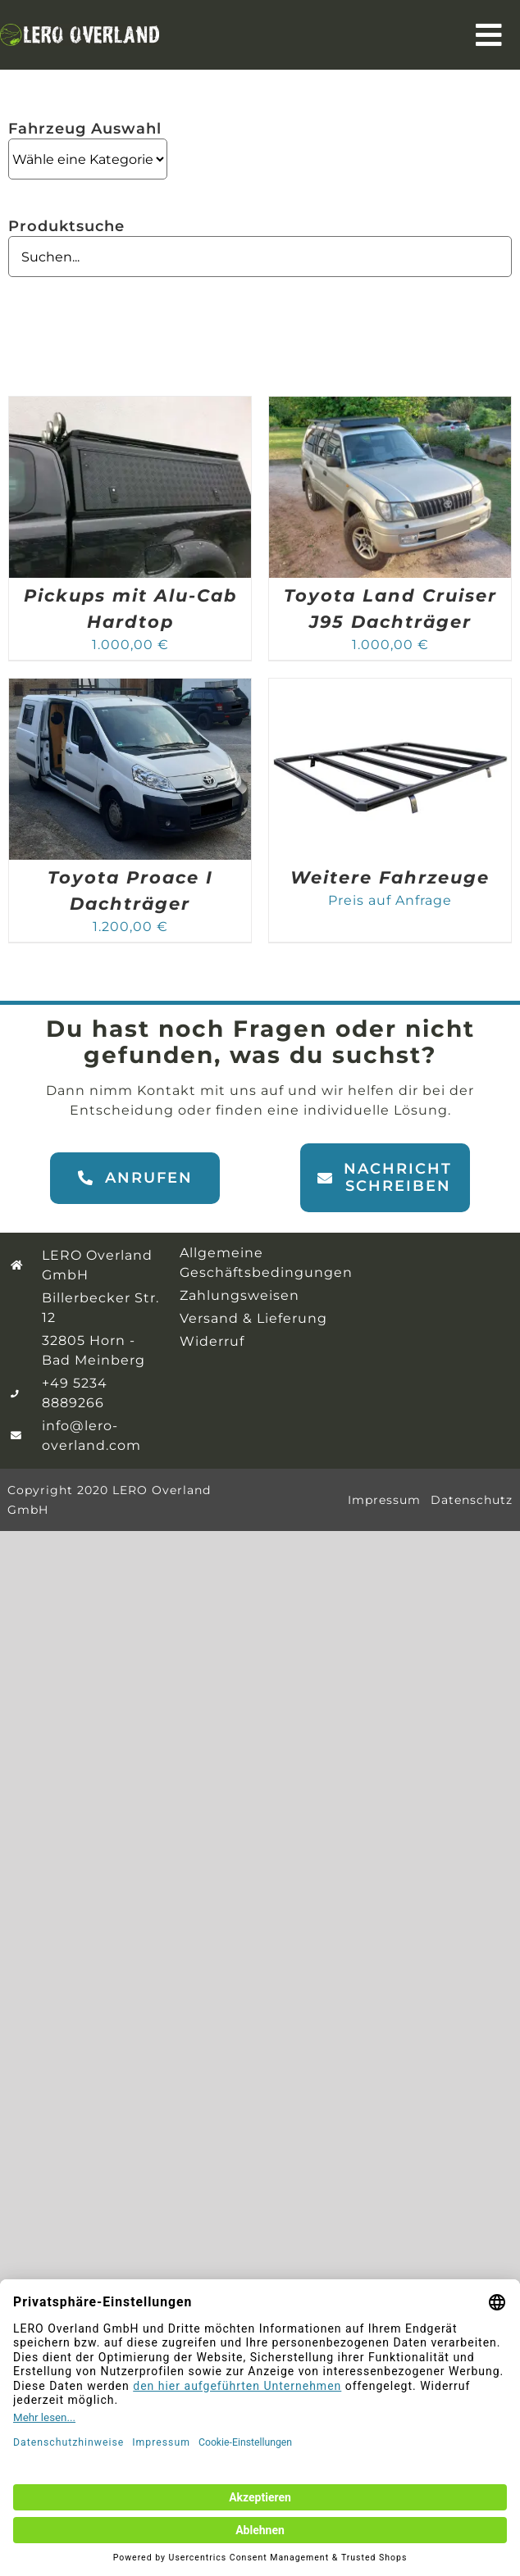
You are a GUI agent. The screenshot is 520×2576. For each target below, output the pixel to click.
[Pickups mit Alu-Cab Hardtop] (130, 406)
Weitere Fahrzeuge (390, 877)
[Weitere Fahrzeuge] (390, 688)
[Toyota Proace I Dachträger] (130, 688)
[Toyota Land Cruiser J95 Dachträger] (390, 406)
